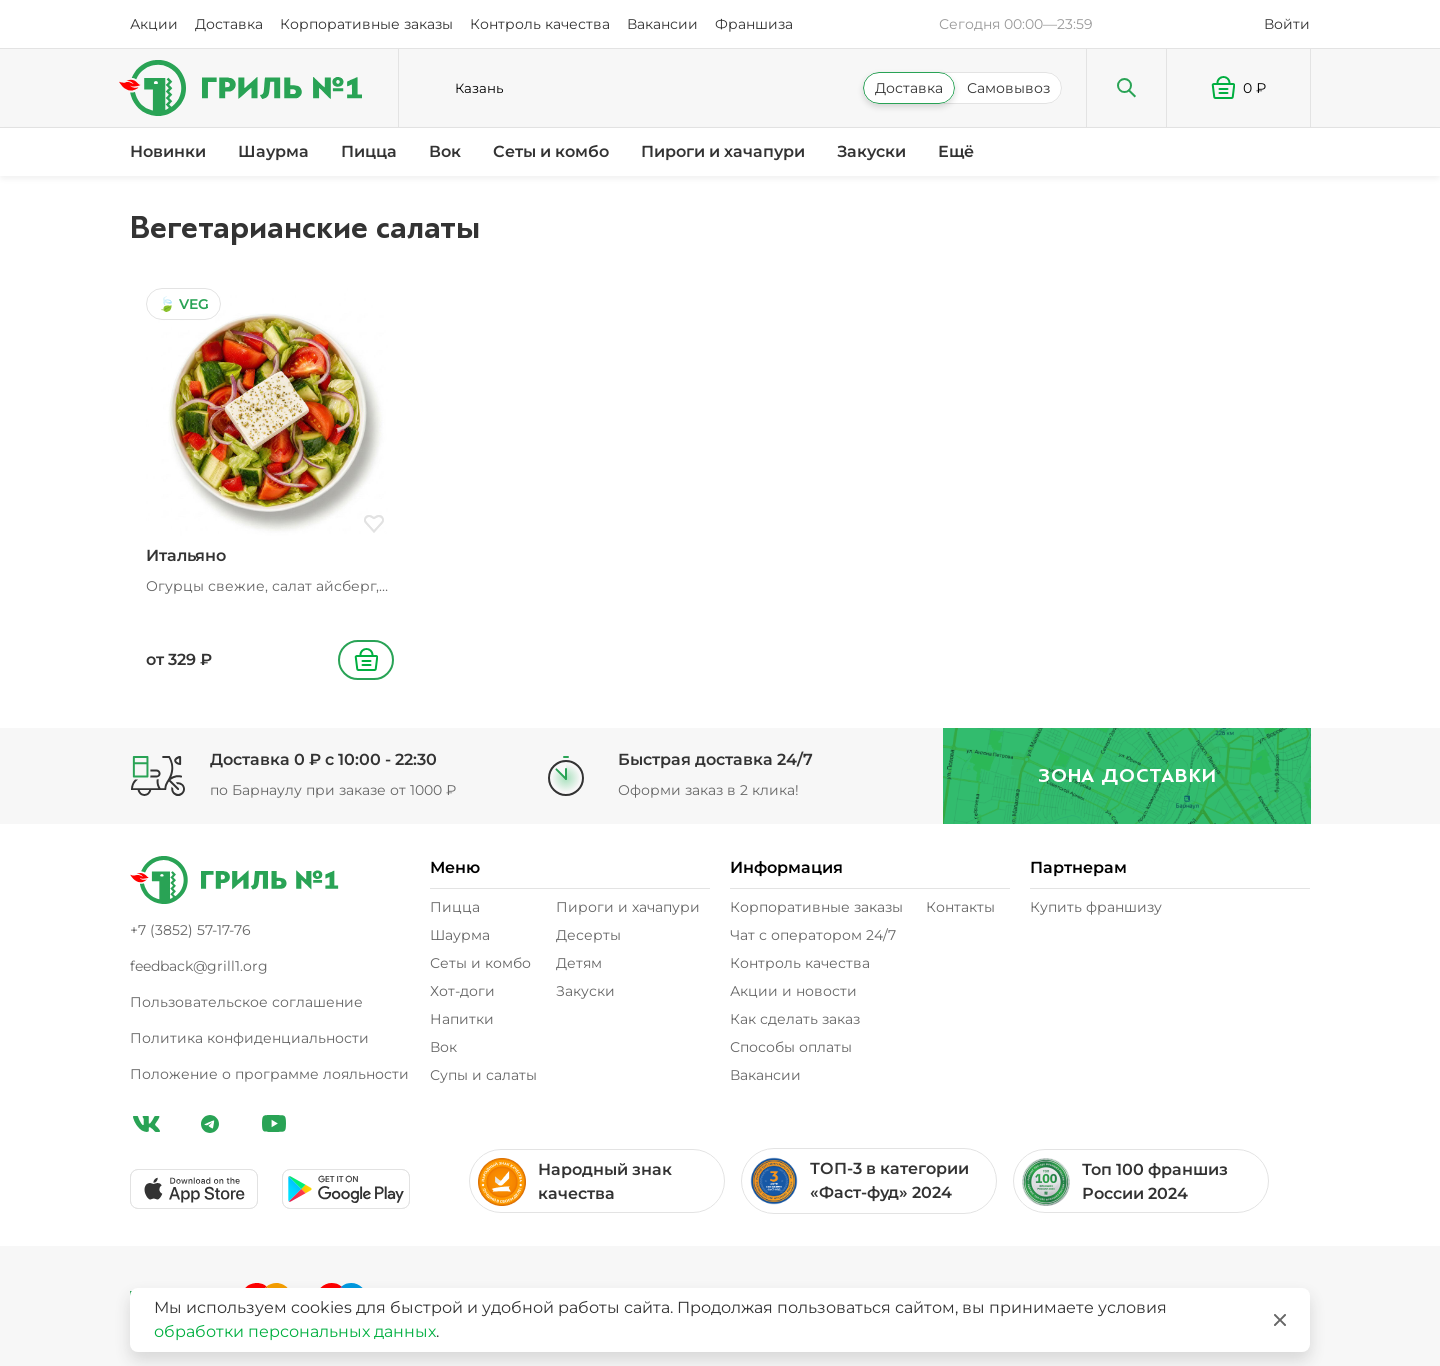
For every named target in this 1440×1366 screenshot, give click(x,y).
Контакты (960, 907)
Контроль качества (540, 24)
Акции (154, 24)
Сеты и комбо (551, 151)
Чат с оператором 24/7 (813, 935)
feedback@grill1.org (199, 966)
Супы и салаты (483, 1075)
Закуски (871, 151)
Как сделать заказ (795, 1019)
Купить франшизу (1096, 907)
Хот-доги (462, 991)
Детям (579, 963)
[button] (1239, 88)
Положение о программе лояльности (269, 1074)
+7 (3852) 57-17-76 (190, 930)
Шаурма (273, 151)
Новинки (168, 151)
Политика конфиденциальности (249, 1038)
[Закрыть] (1280, 1320)
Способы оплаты (791, 1047)
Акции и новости (793, 991)
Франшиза (754, 24)
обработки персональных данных (295, 1331)
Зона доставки (1120, 775)
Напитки (462, 1019)
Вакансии (662, 24)
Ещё (956, 151)
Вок (445, 151)
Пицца (369, 151)
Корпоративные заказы (366, 24)
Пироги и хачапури (723, 151)
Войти (1287, 24)
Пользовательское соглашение (246, 1002)
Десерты (588, 935)
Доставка (229, 24)
